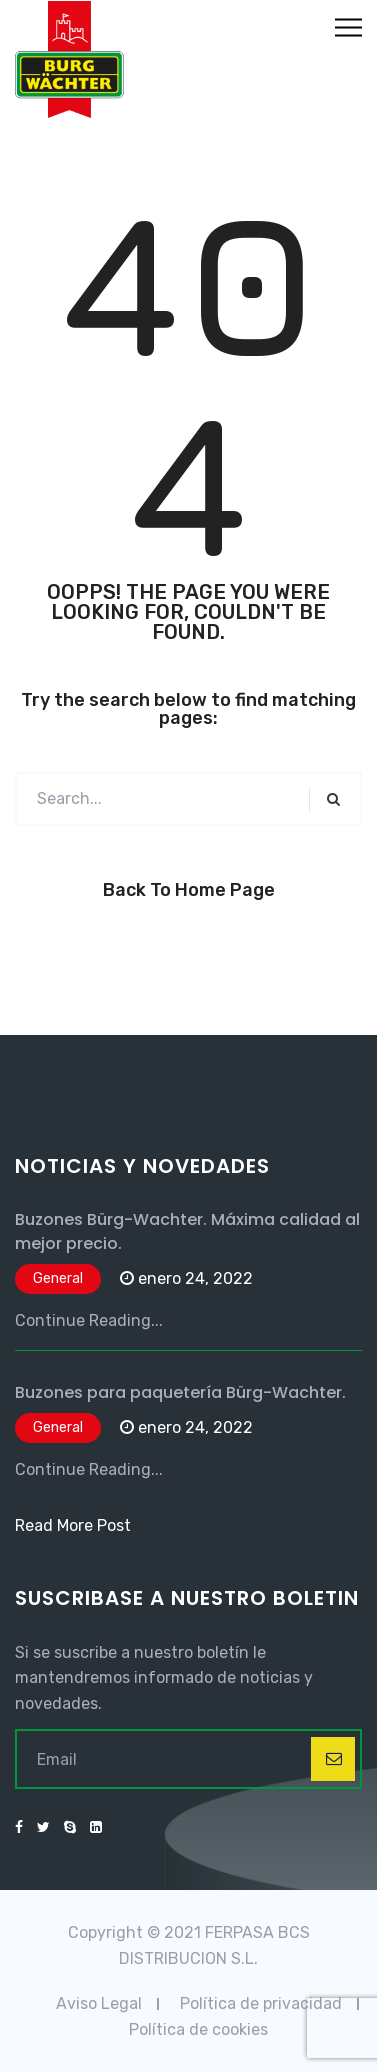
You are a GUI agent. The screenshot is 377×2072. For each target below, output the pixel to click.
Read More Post (73, 1525)
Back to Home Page (189, 890)
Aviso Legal (99, 2003)
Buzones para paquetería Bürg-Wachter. (180, 1392)
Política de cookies (198, 2029)
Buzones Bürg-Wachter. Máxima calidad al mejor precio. (187, 1231)
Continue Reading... (89, 1320)
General (58, 1278)
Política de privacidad (261, 2003)
